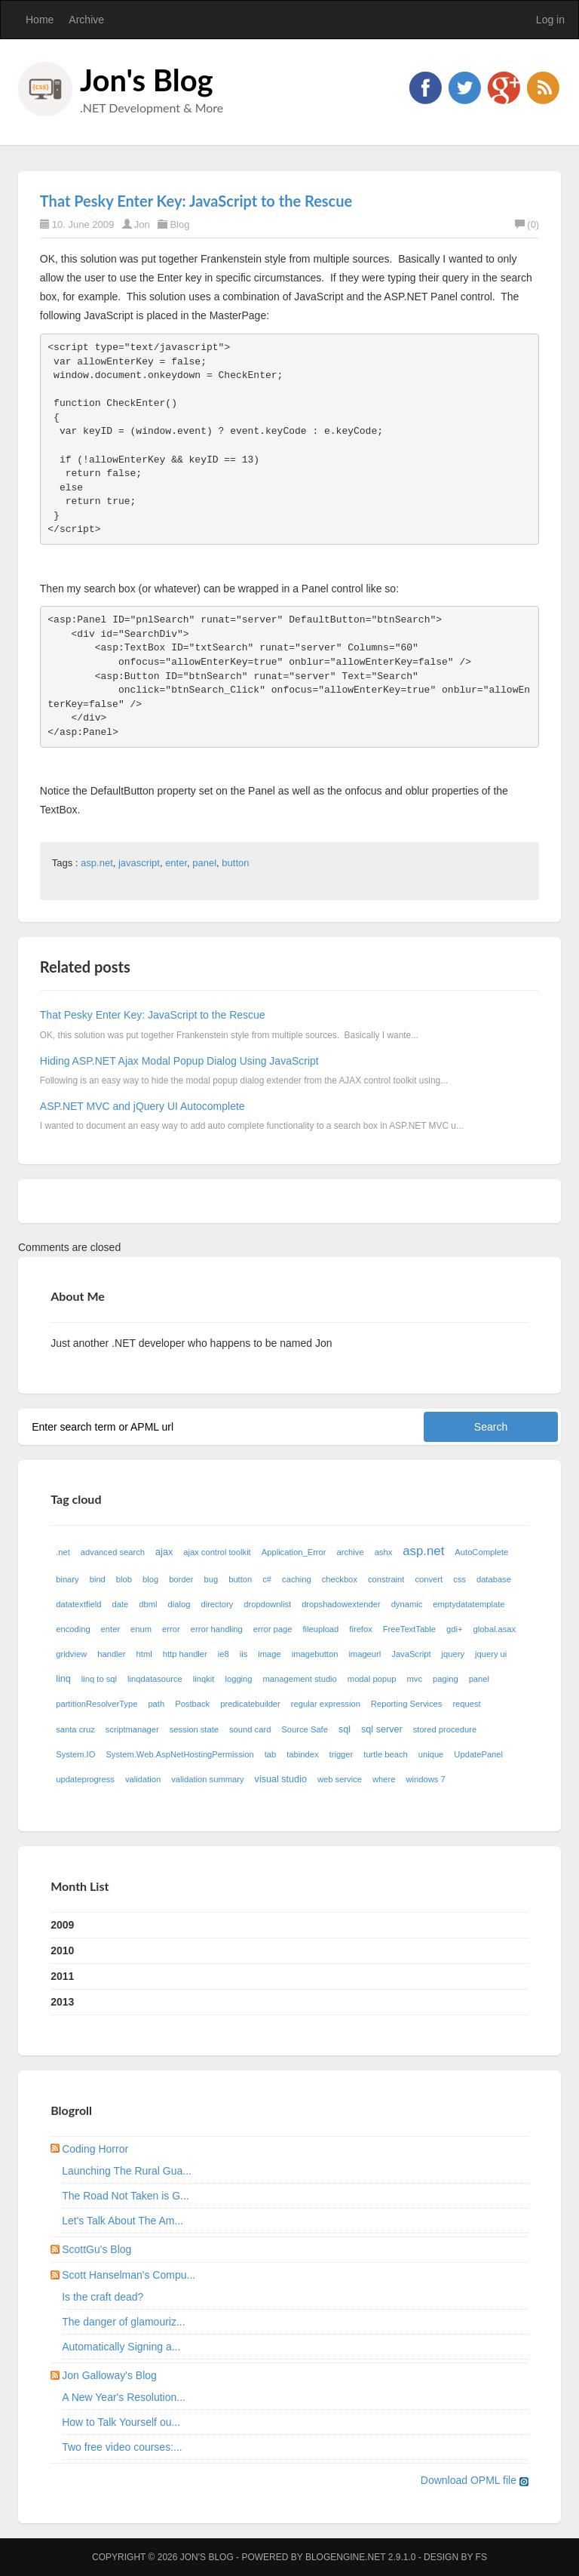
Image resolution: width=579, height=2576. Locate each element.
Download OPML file (474, 2480)
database (493, 1579)
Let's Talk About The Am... (122, 2221)
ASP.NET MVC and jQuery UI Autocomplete (142, 1106)
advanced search (113, 1552)
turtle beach (385, 1754)
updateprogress (85, 1779)
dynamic (407, 1604)
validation (143, 1779)
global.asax (494, 1629)
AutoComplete (481, 1552)
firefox (360, 1629)
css (459, 1579)
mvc (415, 1678)
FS (481, 2557)
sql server (382, 1729)
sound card (250, 1729)
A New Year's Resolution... (123, 2397)
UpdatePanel (478, 1754)
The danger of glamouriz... (123, 2322)
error (171, 1629)
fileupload (320, 1629)
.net (63, 1552)
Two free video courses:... (122, 2447)
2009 (62, 1925)
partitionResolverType (96, 1703)
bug (211, 1579)
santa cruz (75, 1729)
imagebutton (315, 1653)
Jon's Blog (146, 80)
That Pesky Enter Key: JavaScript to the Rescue (196, 201)
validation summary (207, 1779)
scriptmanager (132, 1729)
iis (244, 1653)
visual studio (281, 1779)
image (269, 1653)
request (466, 1703)
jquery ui (491, 1653)
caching (296, 1579)
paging (445, 1678)
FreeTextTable (409, 1629)
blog (150, 1579)
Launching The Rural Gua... (126, 2171)
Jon (142, 224)
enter (176, 862)
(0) (527, 224)
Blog (179, 224)
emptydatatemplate (468, 1604)
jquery (453, 1653)
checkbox (339, 1579)
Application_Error (294, 1552)
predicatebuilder (250, 1703)
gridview (71, 1653)
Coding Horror (95, 2149)
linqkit (204, 1678)
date (120, 1604)
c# (266, 1579)
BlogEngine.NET (345, 2557)
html (144, 1653)
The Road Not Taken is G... (125, 2196)
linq (63, 1679)
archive (350, 1552)
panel (204, 862)
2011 (62, 1976)
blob (124, 1579)
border (181, 1579)
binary (67, 1579)
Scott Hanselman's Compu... (128, 2275)
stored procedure (445, 1729)
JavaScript (410, 1653)
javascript (139, 862)
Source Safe (304, 1729)
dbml (148, 1604)
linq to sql (99, 1678)
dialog (179, 1604)
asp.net (97, 862)
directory (217, 1604)
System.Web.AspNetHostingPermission (179, 1754)
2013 (62, 2002)
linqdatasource (154, 1678)
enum (141, 1629)
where (383, 1779)
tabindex (302, 1754)
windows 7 (425, 1779)
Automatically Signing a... (121, 2347)
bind (98, 1579)
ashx (384, 1552)
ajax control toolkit (217, 1552)
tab (271, 1754)
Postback (192, 1703)
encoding (73, 1629)
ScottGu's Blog (96, 2249)
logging (238, 1678)
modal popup (372, 1678)
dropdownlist (267, 1604)
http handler (185, 1653)
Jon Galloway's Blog (109, 2375)
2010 (62, 1950)
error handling (217, 1629)
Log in (550, 20)
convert (429, 1579)
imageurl (364, 1653)
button (235, 862)
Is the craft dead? (102, 2297)
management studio (300, 1678)
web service (339, 1779)
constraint (386, 1579)
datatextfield (78, 1604)
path (156, 1703)
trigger (341, 1754)
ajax (164, 1552)
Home (40, 20)
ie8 (223, 1653)
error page (273, 1629)
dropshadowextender (341, 1604)
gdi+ (454, 1629)
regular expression (325, 1703)
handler (111, 1653)
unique (431, 1754)
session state (194, 1729)
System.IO (75, 1754)
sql (345, 1729)
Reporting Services (407, 1703)
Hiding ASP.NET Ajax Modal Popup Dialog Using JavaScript (179, 1061)
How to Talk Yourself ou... (121, 2422)
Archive (86, 20)
